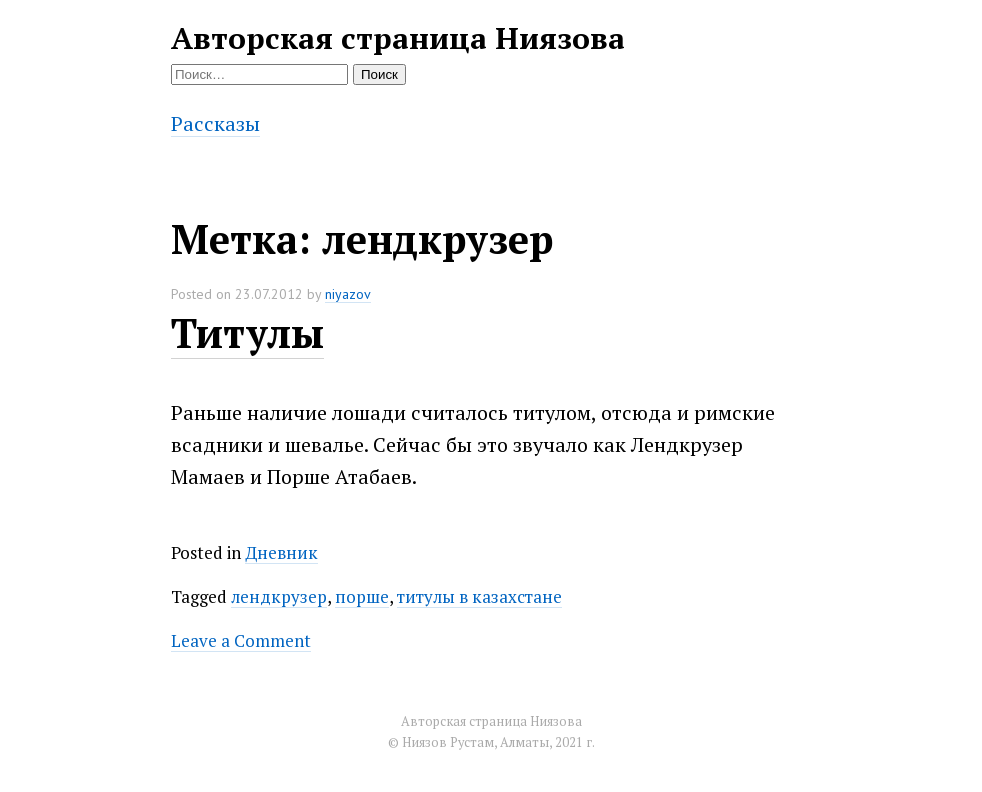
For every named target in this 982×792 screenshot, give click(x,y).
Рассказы (215, 123)
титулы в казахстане (479, 596)
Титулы (247, 332)
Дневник (281, 552)
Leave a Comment (241, 640)
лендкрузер (279, 596)
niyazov (348, 294)
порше (362, 596)
